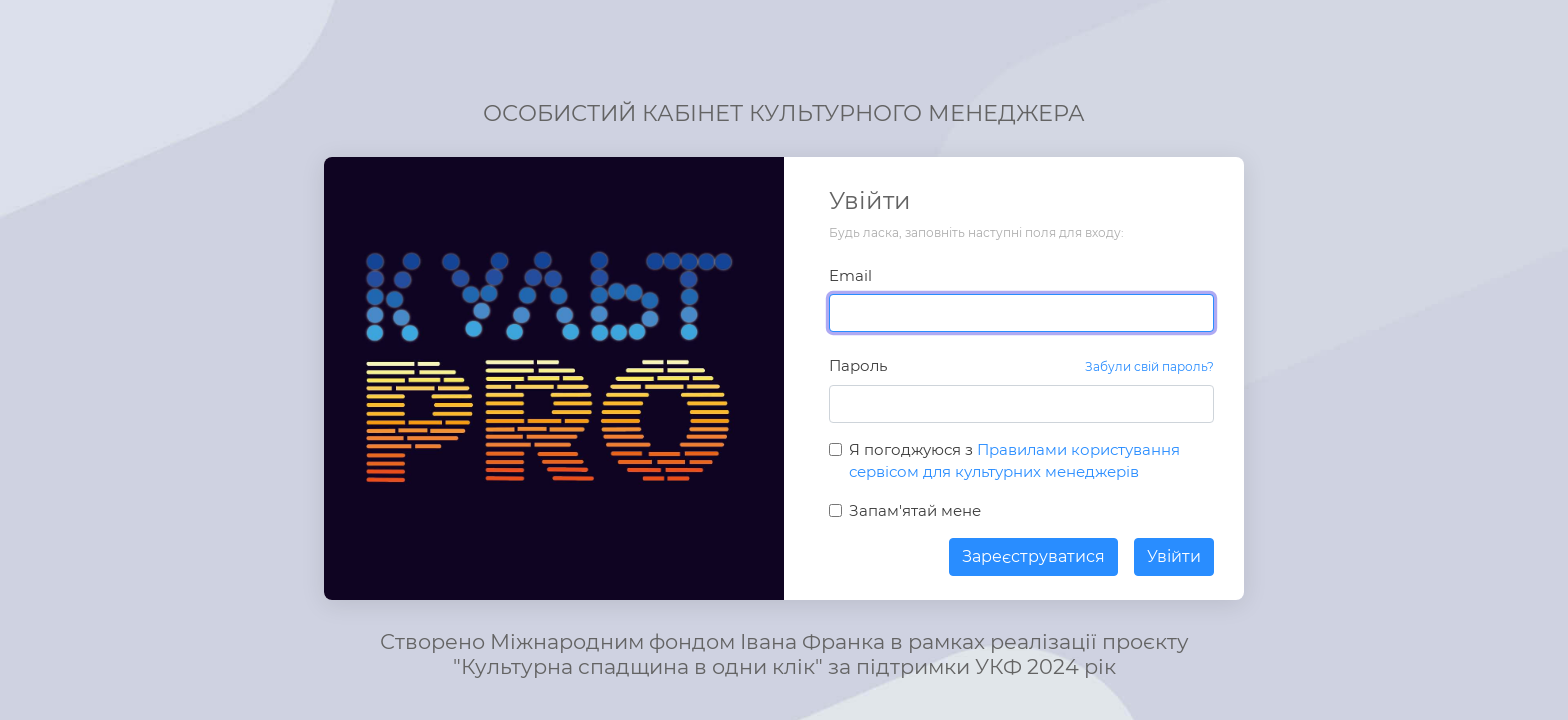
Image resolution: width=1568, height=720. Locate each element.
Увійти (1174, 556)
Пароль (858, 365)
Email (850, 275)
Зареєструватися (1033, 556)
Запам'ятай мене (915, 510)
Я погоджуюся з (1014, 461)
